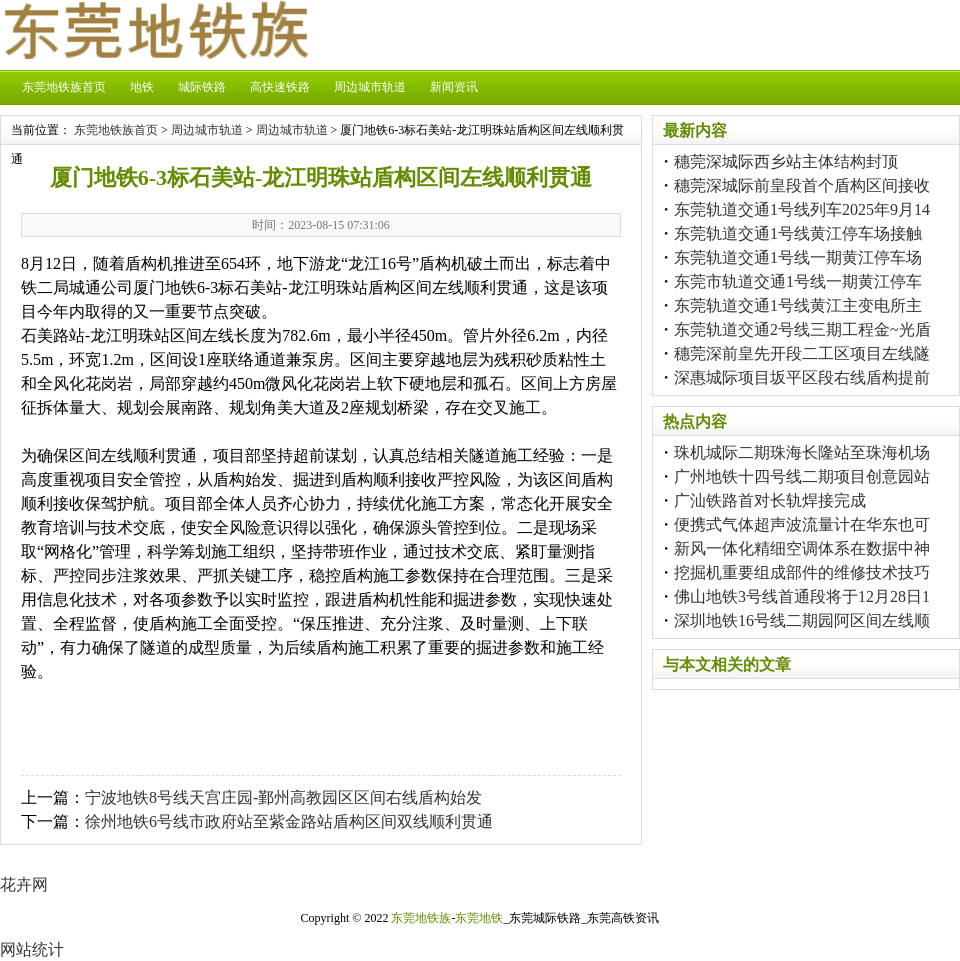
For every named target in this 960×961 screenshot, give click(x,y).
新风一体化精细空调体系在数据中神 (802, 548)
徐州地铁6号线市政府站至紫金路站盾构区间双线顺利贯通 (289, 821)
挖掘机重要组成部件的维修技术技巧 (802, 572)
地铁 (142, 87)
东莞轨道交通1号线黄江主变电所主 (798, 305)
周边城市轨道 (370, 87)
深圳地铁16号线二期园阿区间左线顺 (802, 620)
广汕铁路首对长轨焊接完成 (770, 500)
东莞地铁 (479, 918)
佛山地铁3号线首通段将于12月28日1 (802, 596)
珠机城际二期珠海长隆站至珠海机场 (802, 452)
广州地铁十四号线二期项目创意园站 (802, 476)
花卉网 (24, 884)
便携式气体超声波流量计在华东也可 (802, 524)
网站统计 (32, 949)
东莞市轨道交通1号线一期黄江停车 (798, 281)
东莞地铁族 (421, 918)
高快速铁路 (280, 87)
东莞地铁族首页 (64, 87)
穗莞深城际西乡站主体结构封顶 (786, 161)
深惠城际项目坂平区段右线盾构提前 (802, 377)
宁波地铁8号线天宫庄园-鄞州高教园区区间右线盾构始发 (283, 797)
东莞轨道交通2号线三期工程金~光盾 (802, 329)
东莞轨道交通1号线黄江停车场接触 (798, 233)
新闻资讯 (454, 87)
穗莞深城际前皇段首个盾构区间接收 (802, 185)
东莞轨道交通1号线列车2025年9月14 (802, 209)
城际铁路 (202, 87)
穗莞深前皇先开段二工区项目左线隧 (802, 353)
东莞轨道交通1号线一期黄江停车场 (798, 257)
